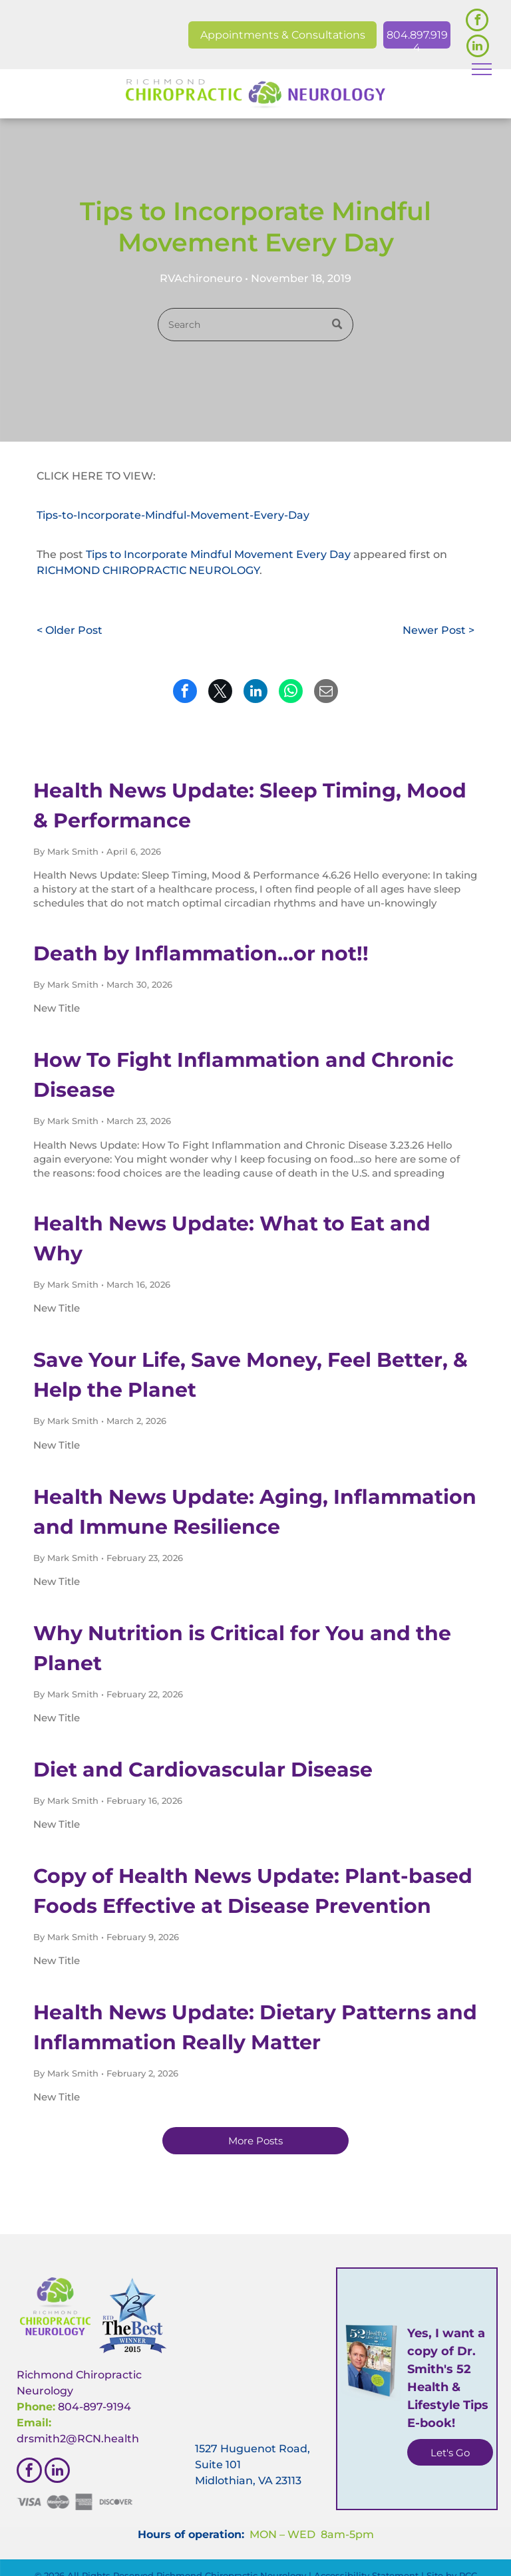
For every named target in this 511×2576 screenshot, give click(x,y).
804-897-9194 (94, 2406)
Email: (34, 2422)
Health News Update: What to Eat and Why (231, 1238)
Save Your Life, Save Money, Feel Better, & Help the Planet (250, 1375)
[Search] (255, 324)
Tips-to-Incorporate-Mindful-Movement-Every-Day (173, 515)
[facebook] (477, 22)
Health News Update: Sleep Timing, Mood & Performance (249, 805)
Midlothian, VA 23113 (248, 2480)
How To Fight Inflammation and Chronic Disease (243, 1075)
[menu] (481, 69)
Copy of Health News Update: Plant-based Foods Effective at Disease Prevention (252, 1891)
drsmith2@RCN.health (78, 2438)
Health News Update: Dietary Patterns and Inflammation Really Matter (255, 2027)
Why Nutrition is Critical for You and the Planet (242, 1648)
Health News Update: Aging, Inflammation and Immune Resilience (254, 1512)
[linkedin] (477, 48)
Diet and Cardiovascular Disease (203, 1769)
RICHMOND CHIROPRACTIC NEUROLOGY (148, 570)
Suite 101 (218, 2464)
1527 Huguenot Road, (252, 2448)
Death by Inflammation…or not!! (201, 953)
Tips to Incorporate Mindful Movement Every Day (218, 554)
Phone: (36, 2406)
